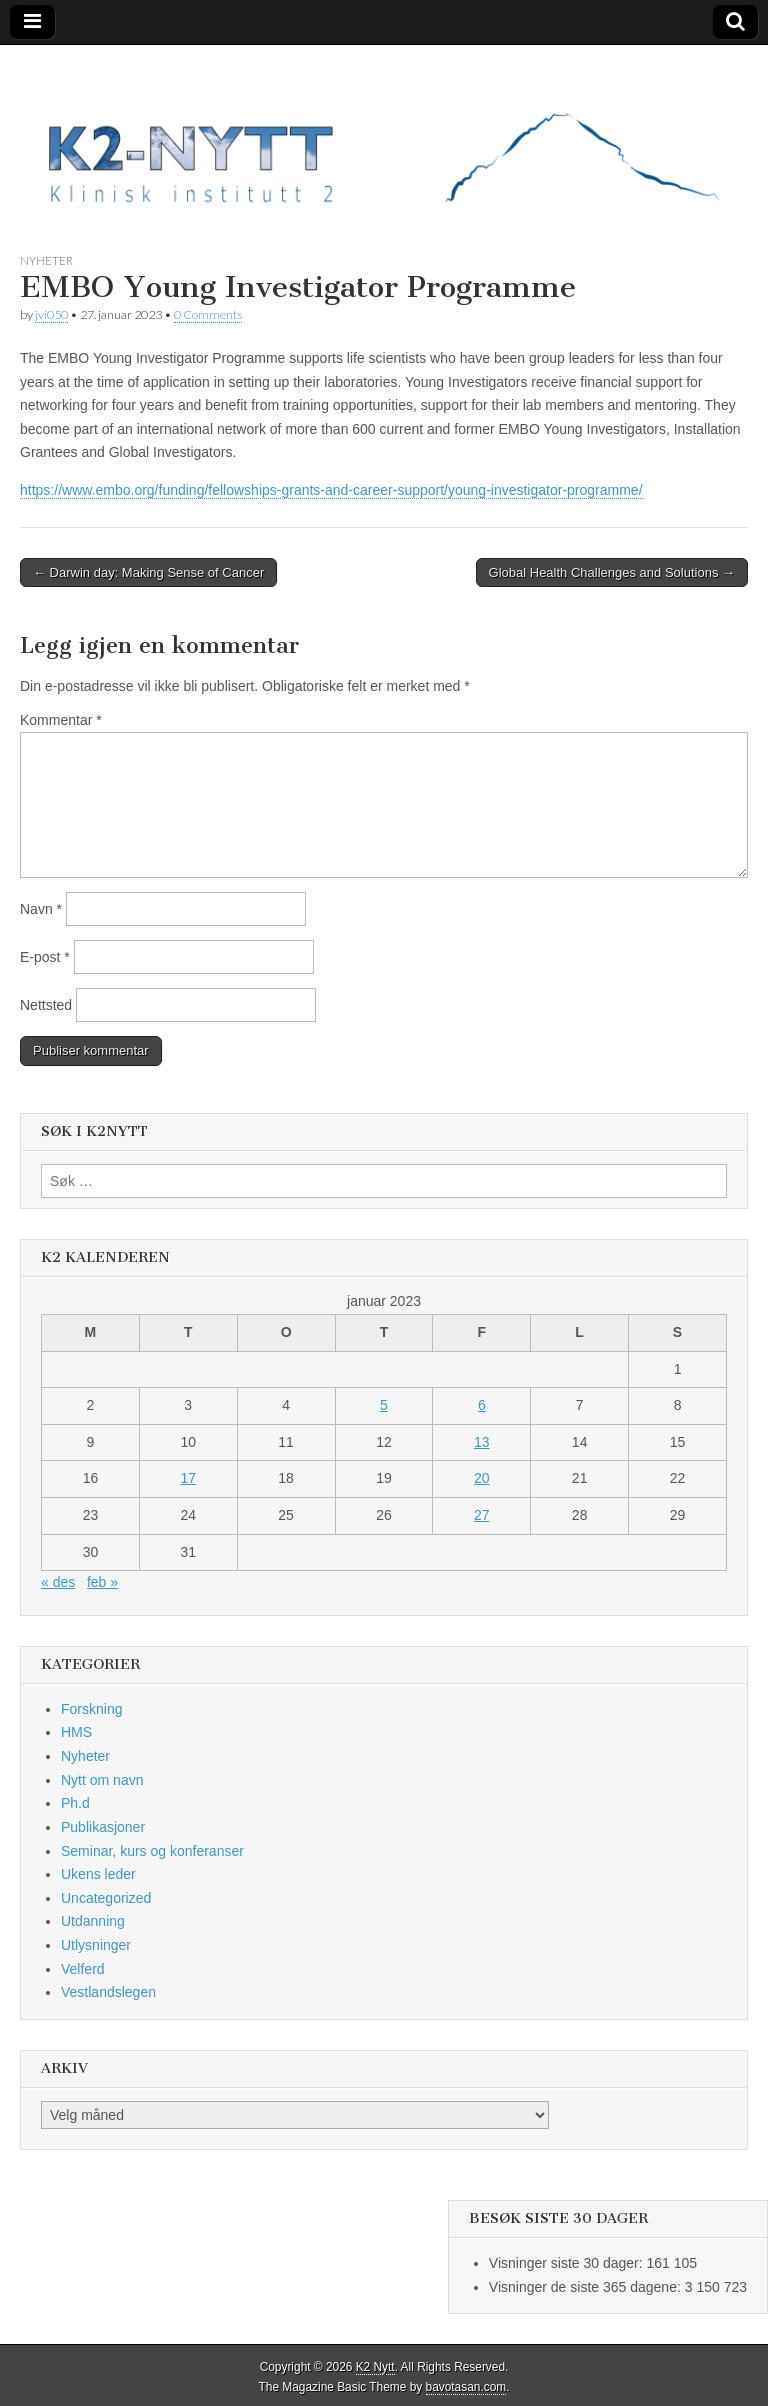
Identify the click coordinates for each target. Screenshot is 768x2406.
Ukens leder (98, 1874)
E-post (45, 957)
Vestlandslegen (108, 1992)
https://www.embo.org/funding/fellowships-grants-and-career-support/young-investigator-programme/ (331, 490)
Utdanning (93, 1921)
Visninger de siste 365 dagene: (587, 2287)
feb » (102, 1582)
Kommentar (61, 720)
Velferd (83, 1969)
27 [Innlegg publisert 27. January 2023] (482, 1515)
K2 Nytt (375, 2367)
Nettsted (46, 1005)
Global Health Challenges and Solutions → (612, 572)
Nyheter (46, 260)
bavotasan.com (466, 2387)
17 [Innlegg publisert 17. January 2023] (188, 1478)
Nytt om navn (102, 1780)
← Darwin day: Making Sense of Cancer (148, 572)
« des (58, 1582)
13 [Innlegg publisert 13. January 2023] (482, 1442)
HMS (76, 1732)
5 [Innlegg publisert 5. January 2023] (384, 1405)
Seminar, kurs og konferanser (152, 1851)
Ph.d (75, 1803)
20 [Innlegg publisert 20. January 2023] (482, 1478)
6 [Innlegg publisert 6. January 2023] (482, 1405)
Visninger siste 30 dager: (568, 2263)
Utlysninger (96, 1945)
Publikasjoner (103, 1827)
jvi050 (51, 314)
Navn (41, 909)
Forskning (91, 1709)
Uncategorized (106, 1898)
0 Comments (208, 314)
